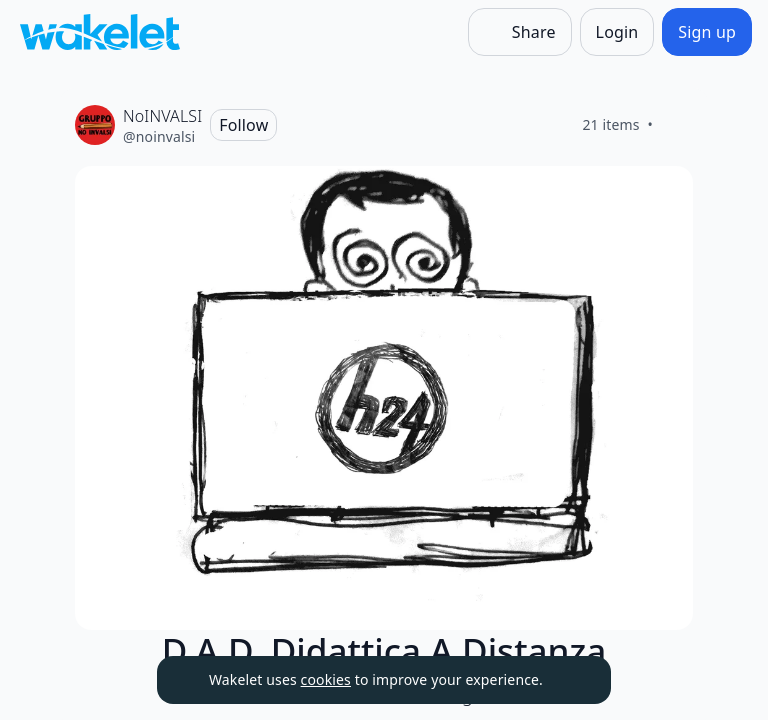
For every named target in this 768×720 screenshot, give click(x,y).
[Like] (677, 125)
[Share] (520, 32)
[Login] (617, 32)
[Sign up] (707, 32)
